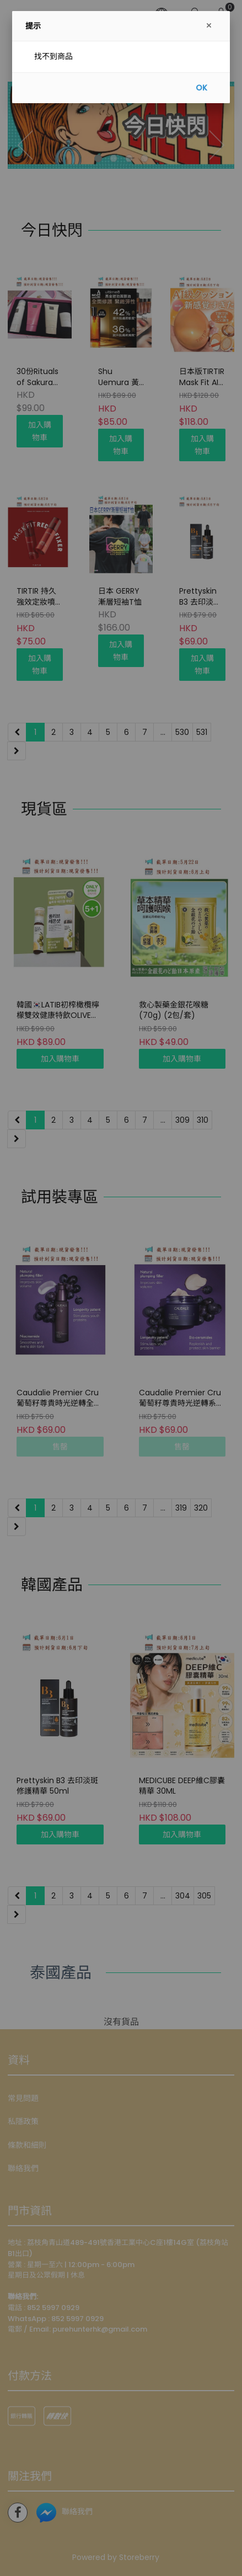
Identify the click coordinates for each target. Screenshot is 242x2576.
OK (201, 87)
